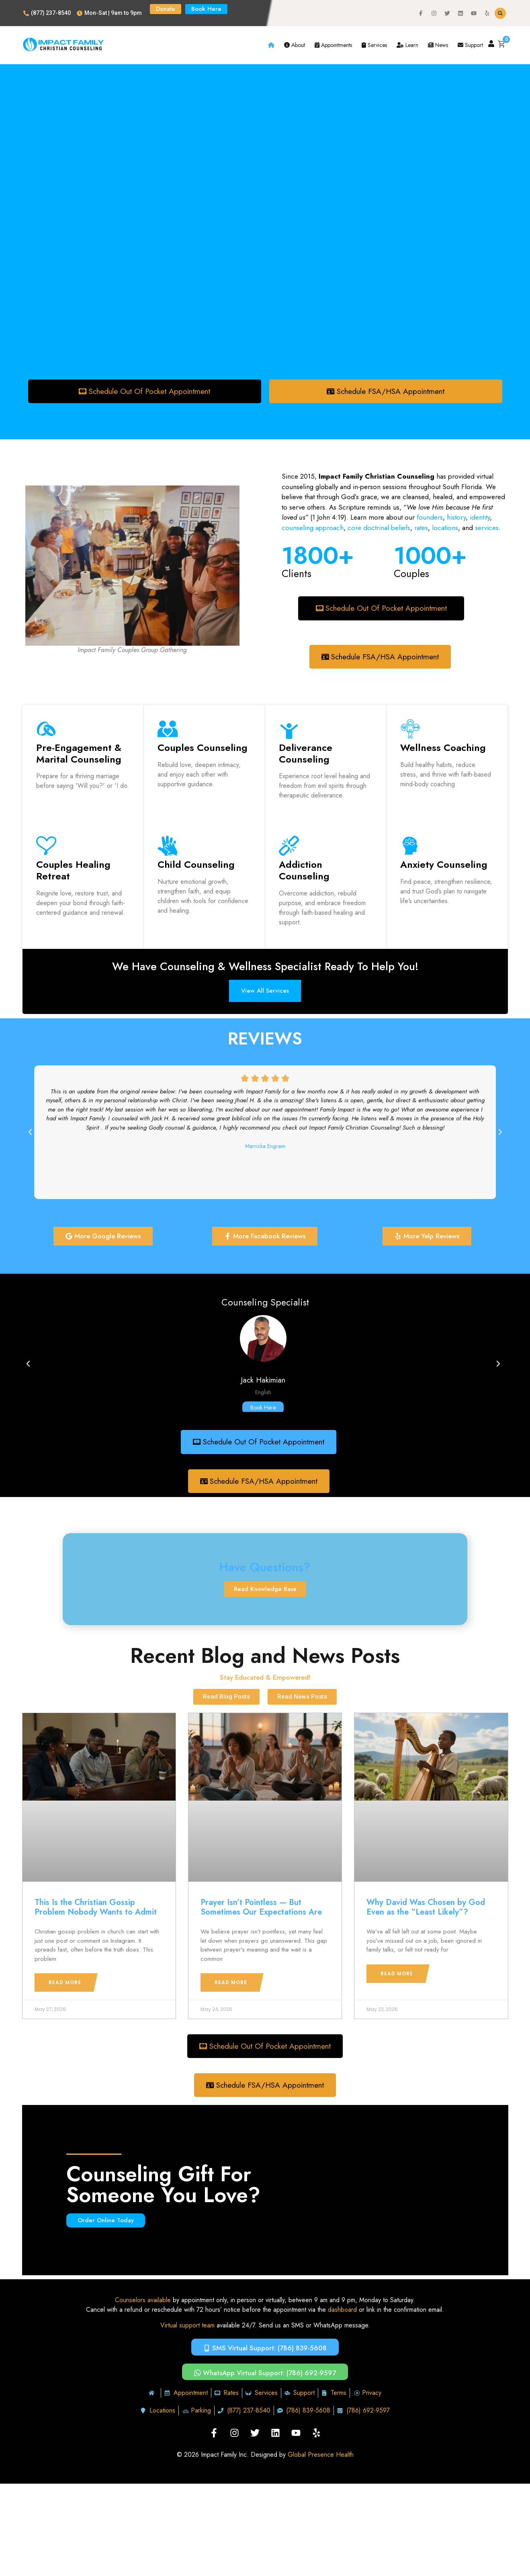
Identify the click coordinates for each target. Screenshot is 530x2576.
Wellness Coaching (443, 748)
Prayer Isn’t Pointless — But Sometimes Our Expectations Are (261, 1909)
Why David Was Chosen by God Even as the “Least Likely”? (425, 1909)
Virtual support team (187, 2327)
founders (430, 517)
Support (470, 45)
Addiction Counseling (304, 871)
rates (421, 527)
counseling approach (313, 527)
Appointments (333, 45)
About (294, 45)
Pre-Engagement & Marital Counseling (78, 754)
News (438, 45)
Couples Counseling (203, 748)
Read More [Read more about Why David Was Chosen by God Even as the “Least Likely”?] (397, 1975)
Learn (407, 45)
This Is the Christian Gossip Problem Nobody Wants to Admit (96, 1909)
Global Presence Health (321, 2457)
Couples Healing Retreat (73, 871)
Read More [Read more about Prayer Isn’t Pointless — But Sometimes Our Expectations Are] (231, 1984)
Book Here (263, 1409)
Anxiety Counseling (443, 866)
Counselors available (143, 2302)
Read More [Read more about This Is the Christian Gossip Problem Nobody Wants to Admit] (65, 1984)
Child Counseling (196, 866)
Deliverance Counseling (305, 754)
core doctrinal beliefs (379, 527)
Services (374, 45)
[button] (500, 13)
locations (445, 527)
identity (479, 517)
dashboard (342, 2312)
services (487, 527)
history (456, 517)
